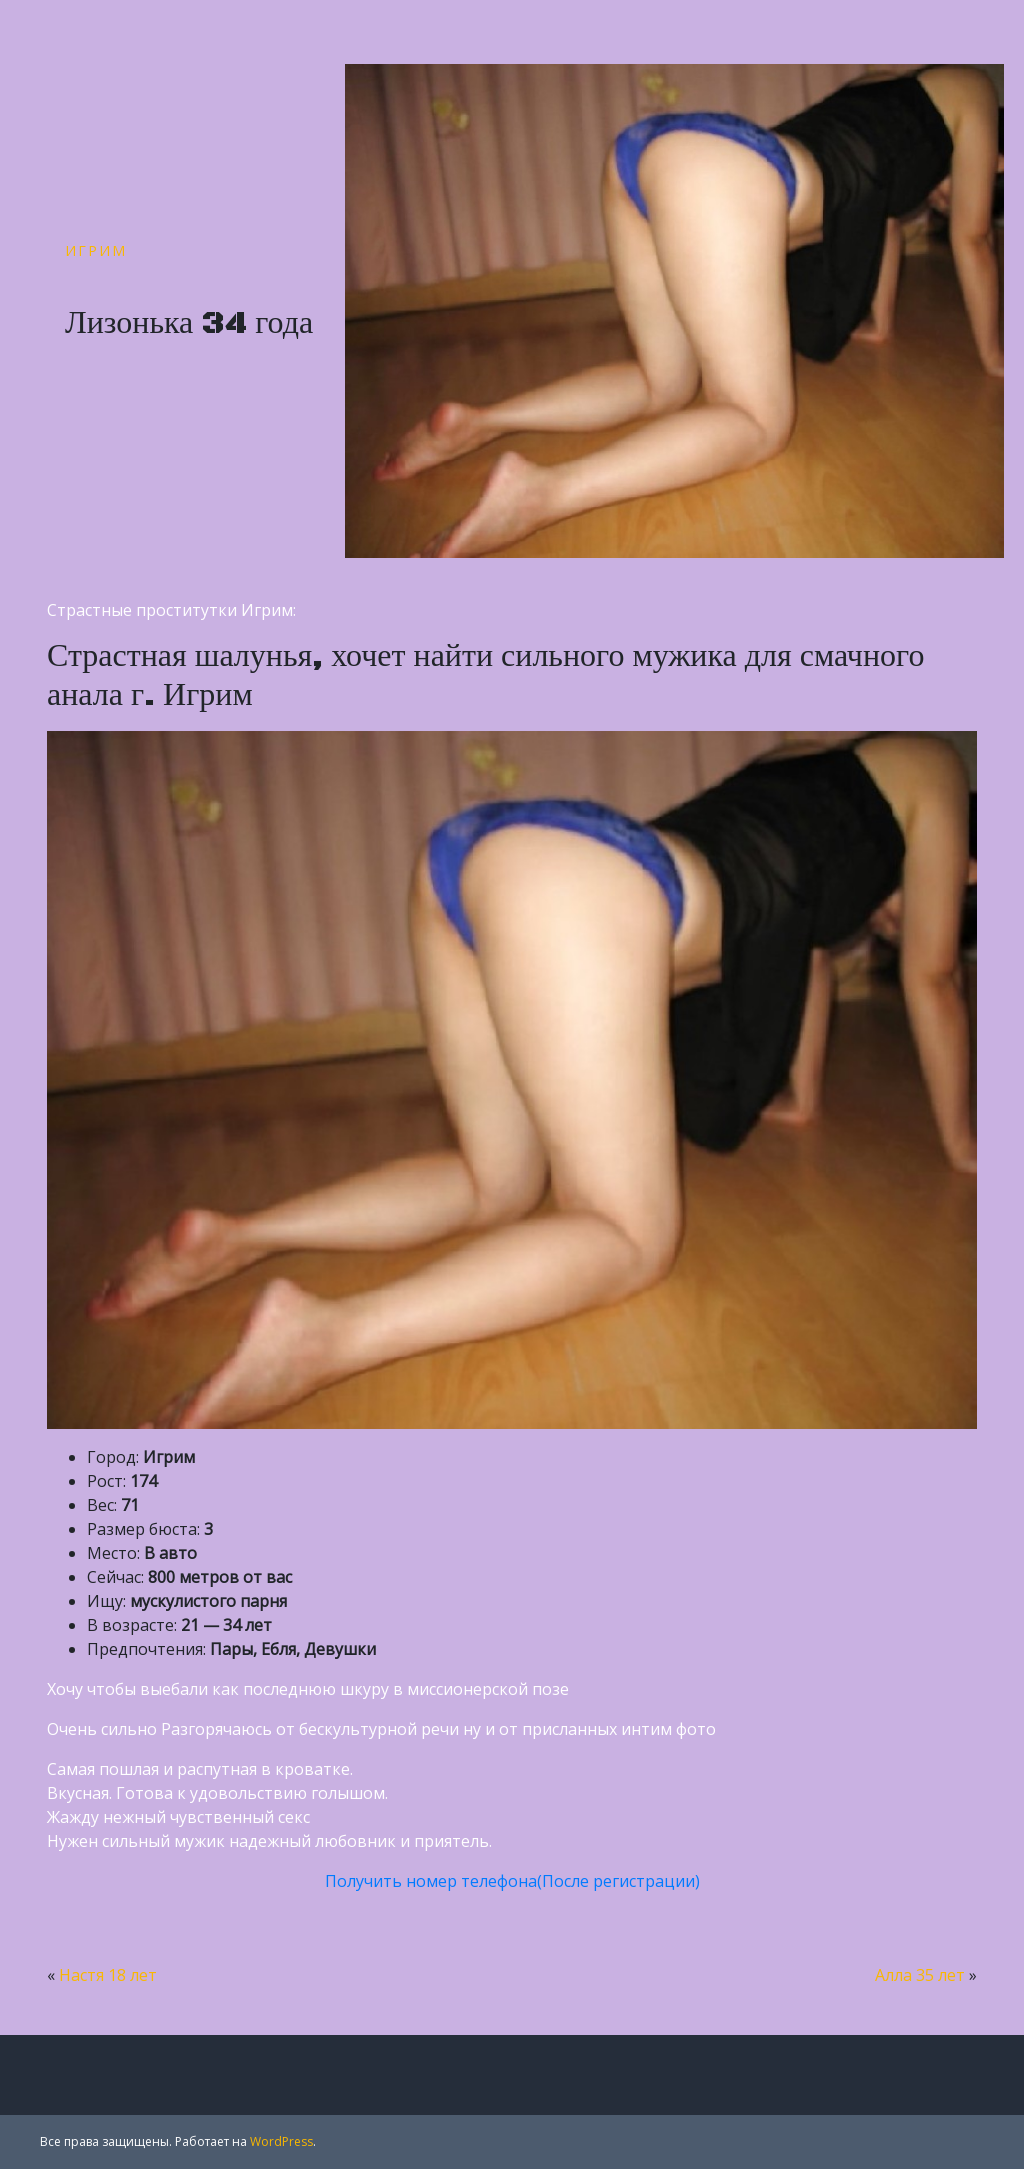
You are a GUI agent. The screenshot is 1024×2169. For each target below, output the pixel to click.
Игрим (96, 250)
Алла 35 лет (920, 1975)
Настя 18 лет (108, 1975)
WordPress (281, 2141)
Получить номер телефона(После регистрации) (512, 1881)
